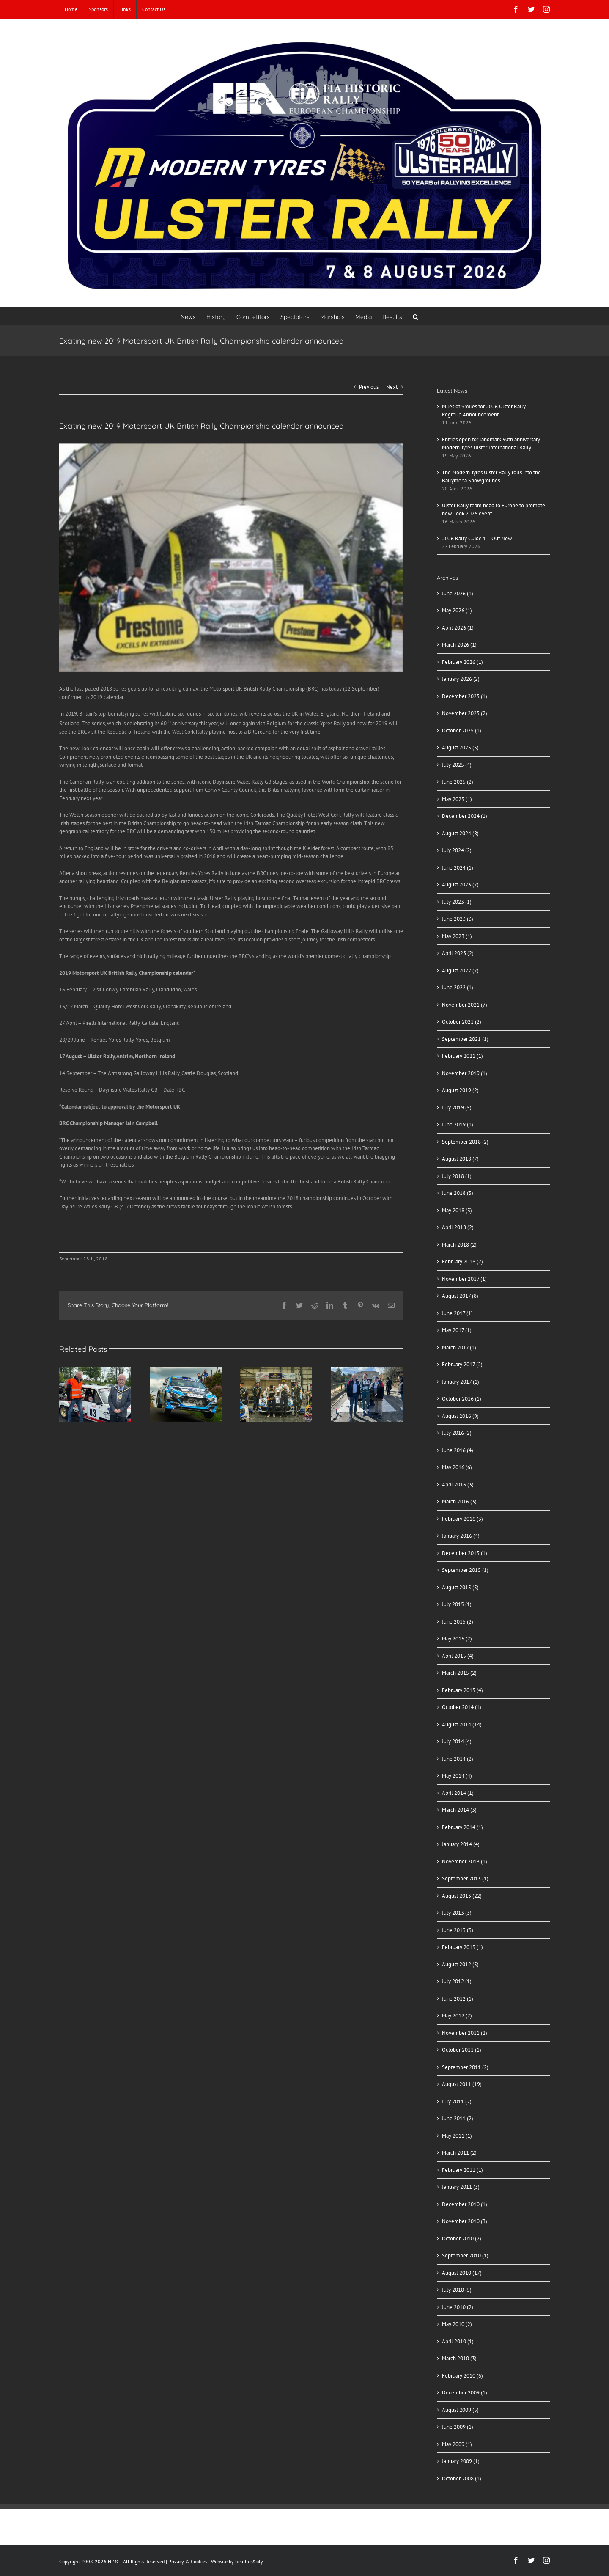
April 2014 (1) (458, 1793)
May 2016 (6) (457, 1467)
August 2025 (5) (460, 747)
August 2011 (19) (462, 2084)
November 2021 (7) (464, 1004)
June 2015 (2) (457, 1621)
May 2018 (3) (457, 1210)
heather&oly (249, 2561)
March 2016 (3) (459, 1501)
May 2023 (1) (457, 936)
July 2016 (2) (457, 1433)
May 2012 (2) (457, 2015)
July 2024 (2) (457, 850)
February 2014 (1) (462, 1827)
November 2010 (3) (464, 2221)
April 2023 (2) (458, 953)
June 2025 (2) (457, 781)
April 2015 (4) (458, 1656)
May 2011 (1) (457, 2135)
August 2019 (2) (460, 1090)
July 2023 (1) (457, 901)
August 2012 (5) (460, 1964)
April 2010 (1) (458, 2341)
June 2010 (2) (457, 2307)
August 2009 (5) (460, 2410)
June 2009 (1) (457, 2426)
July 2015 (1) (457, 1604)
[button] (415, 316)
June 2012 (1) (457, 1998)
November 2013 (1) (464, 1861)
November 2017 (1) (464, 1278)
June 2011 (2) (457, 2118)
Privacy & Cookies (187, 2561)
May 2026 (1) (457, 610)
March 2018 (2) (459, 1244)
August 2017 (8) (460, 1295)
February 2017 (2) (462, 1364)
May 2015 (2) (457, 1638)
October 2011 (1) (461, 2049)
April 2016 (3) (458, 1484)
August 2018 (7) (460, 1158)
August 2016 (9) (460, 1416)
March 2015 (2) (459, 1672)
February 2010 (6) (462, 2375)
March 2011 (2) (459, 2152)
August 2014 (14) (462, 1724)
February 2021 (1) (462, 1056)
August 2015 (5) (460, 1587)
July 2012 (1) (457, 1981)
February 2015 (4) (462, 1690)
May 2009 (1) (457, 2444)
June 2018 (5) (457, 1193)
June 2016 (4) (457, 1450)
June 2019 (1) (457, 1124)
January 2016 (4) (461, 1535)
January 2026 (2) (461, 679)
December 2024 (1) (464, 816)
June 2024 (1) (457, 867)
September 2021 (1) (465, 1039)
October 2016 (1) (461, 1398)
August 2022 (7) (460, 970)
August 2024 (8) (460, 833)
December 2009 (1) (464, 2392)
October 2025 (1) (461, 730)
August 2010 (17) (462, 2272)
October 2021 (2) (461, 1021)
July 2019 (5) (457, 1107)
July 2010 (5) (457, 2289)
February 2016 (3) (462, 1518)
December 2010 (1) (464, 2204)
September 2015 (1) (465, 1570)
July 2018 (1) (457, 1176)
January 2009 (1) (461, 2461)
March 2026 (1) (459, 644)
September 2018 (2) (465, 1141)
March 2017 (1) (459, 1347)
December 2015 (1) (464, 1553)
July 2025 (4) (457, 764)
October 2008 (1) (461, 2478)
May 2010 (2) (457, 2324)
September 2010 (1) (465, 2255)
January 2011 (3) (461, 2187)
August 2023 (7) (460, 884)
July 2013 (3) (457, 1912)
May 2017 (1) (457, 1330)
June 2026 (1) (457, 593)
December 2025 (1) (464, 696)
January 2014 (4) (461, 1844)
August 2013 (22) (462, 1895)
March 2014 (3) (459, 1810)
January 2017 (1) (460, 1381)
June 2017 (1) (457, 1313)
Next (392, 387)
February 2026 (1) (462, 662)
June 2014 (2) (457, 1758)
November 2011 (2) (464, 2033)
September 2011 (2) (465, 2067)
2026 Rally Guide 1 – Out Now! (478, 538)
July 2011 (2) (457, 2101)
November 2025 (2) (464, 713)
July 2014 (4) (457, 1741)
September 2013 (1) (465, 1878)
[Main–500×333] (231, 557)
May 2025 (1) (457, 799)
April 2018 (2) (458, 1227)
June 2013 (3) (457, 1930)
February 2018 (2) (462, 1261)
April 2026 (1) (458, 627)
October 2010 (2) (461, 2238)
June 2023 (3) (457, 918)
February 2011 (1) (462, 2170)
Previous (369, 387)
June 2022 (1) (457, 987)
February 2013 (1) (462, 1947)
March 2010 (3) (459, 2358)
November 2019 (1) (464, 1073)
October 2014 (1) (461, 1707)
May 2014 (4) (457, 1775)
